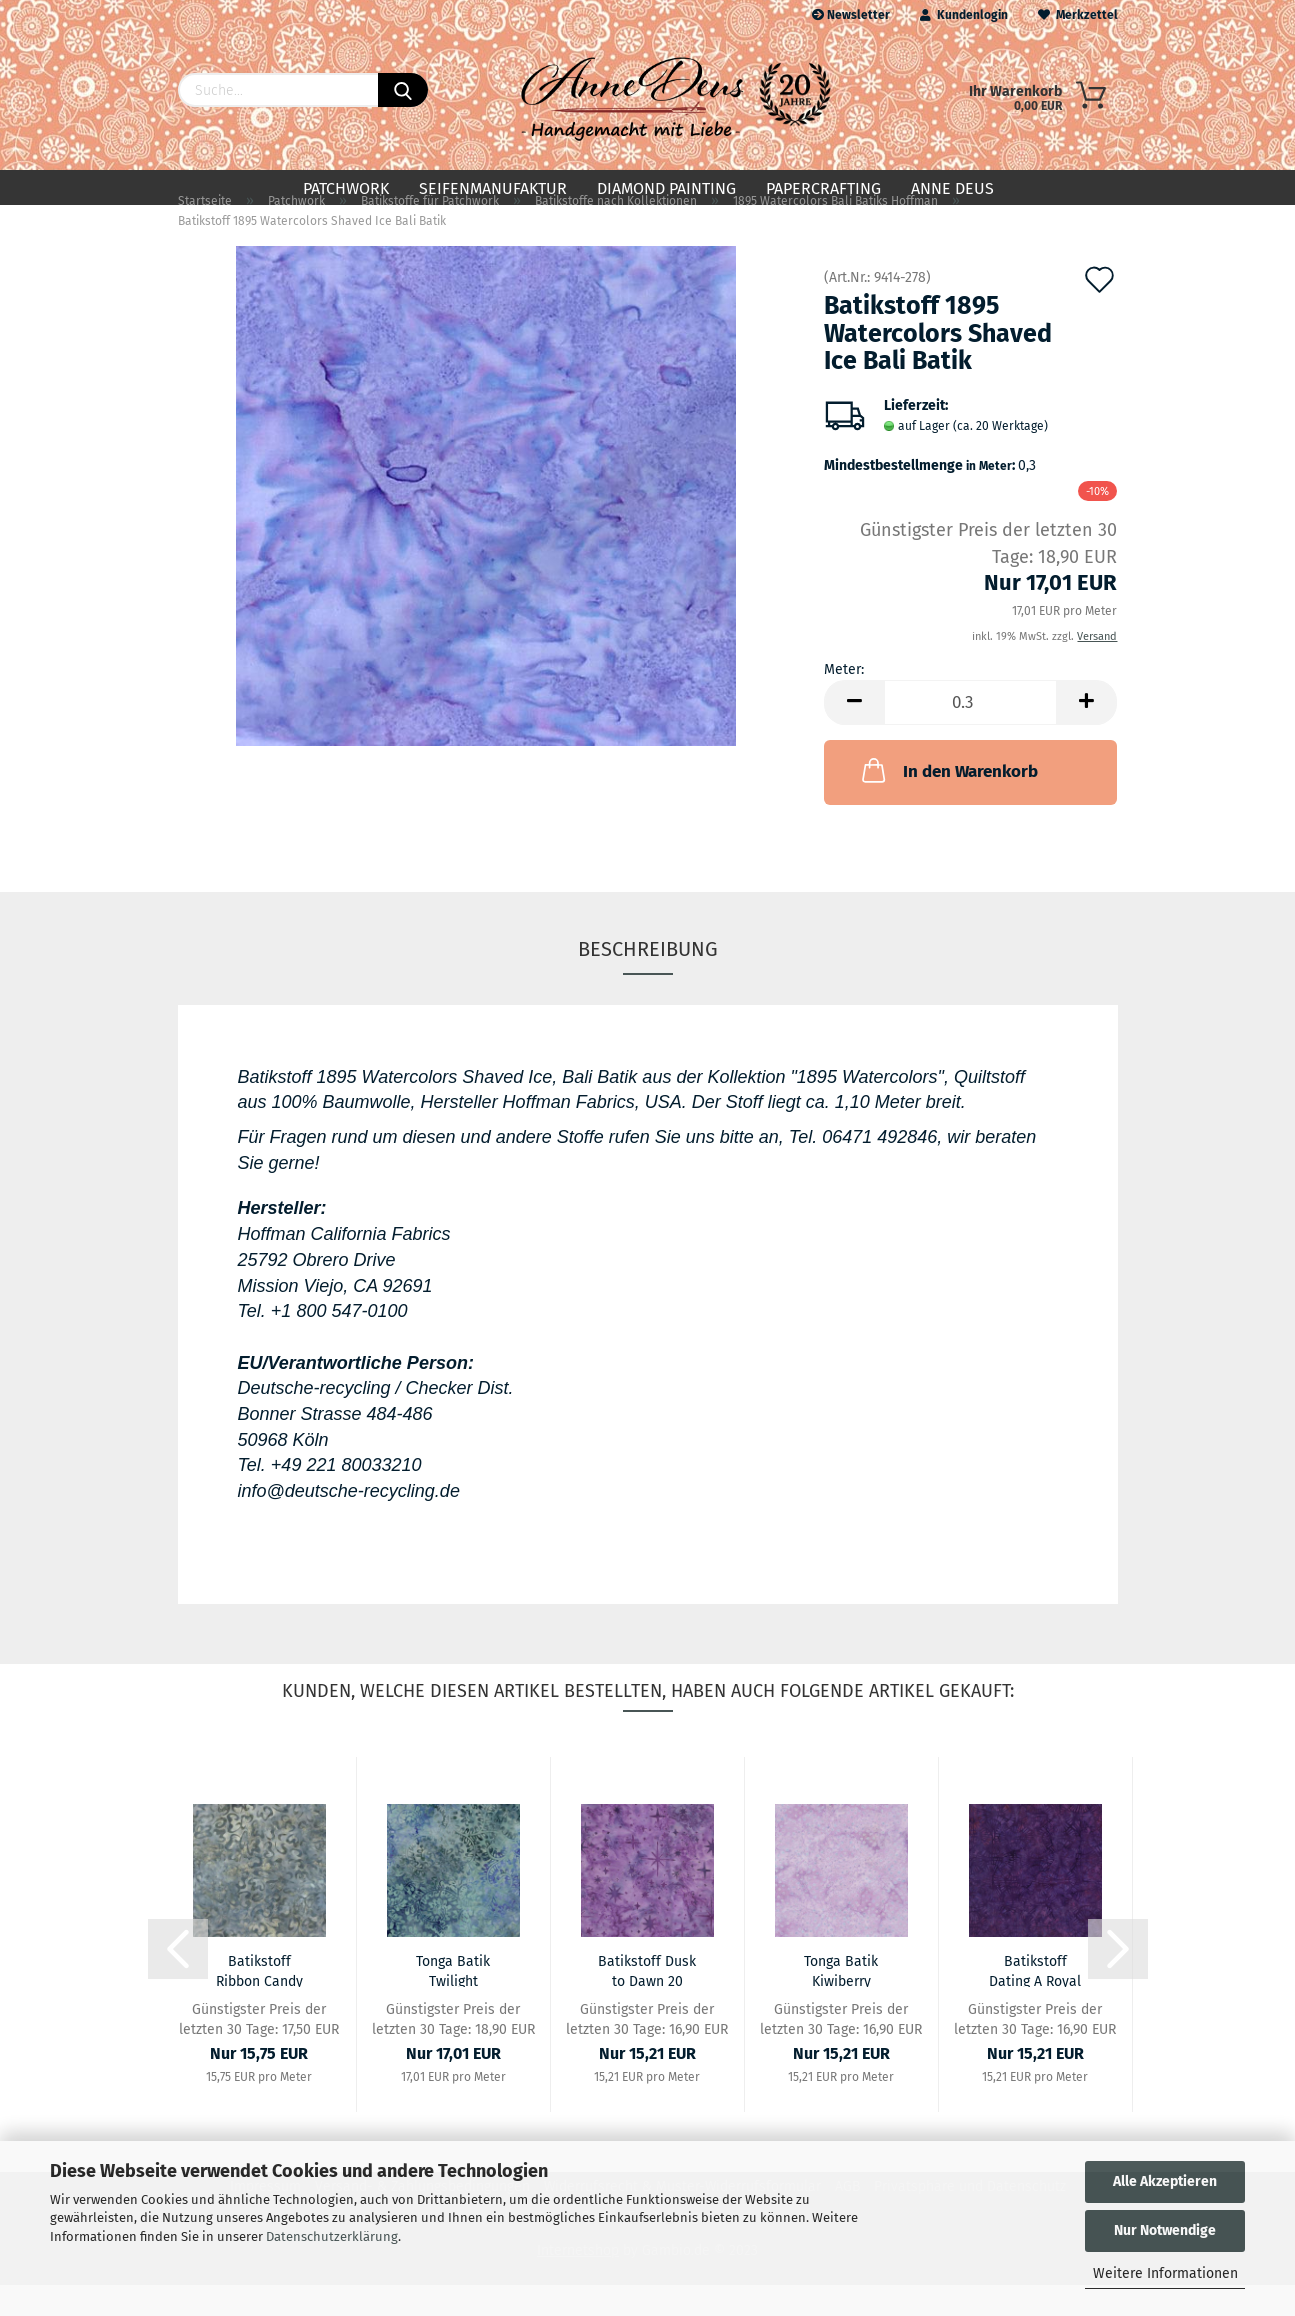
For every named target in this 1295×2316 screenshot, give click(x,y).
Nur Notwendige (1165, 2230)
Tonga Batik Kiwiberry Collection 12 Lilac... (841, 2001)
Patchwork (346, 188)
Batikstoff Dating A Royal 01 (1035, 2001)
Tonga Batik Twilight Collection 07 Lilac (453, 2001)
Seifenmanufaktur (493, 188)
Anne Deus (952, 188)
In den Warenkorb (948, 802)
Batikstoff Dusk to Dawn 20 (647, 2001)
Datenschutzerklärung (332, 2236)
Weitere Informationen (1165, 2273)
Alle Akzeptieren (1165, 2181)
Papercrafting (823, 188)
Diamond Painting (666, 188)
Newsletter (851, 15)
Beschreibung (648, 980)
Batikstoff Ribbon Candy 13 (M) (259, 2001)
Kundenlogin (964, 15)
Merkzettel (1078, 15)
